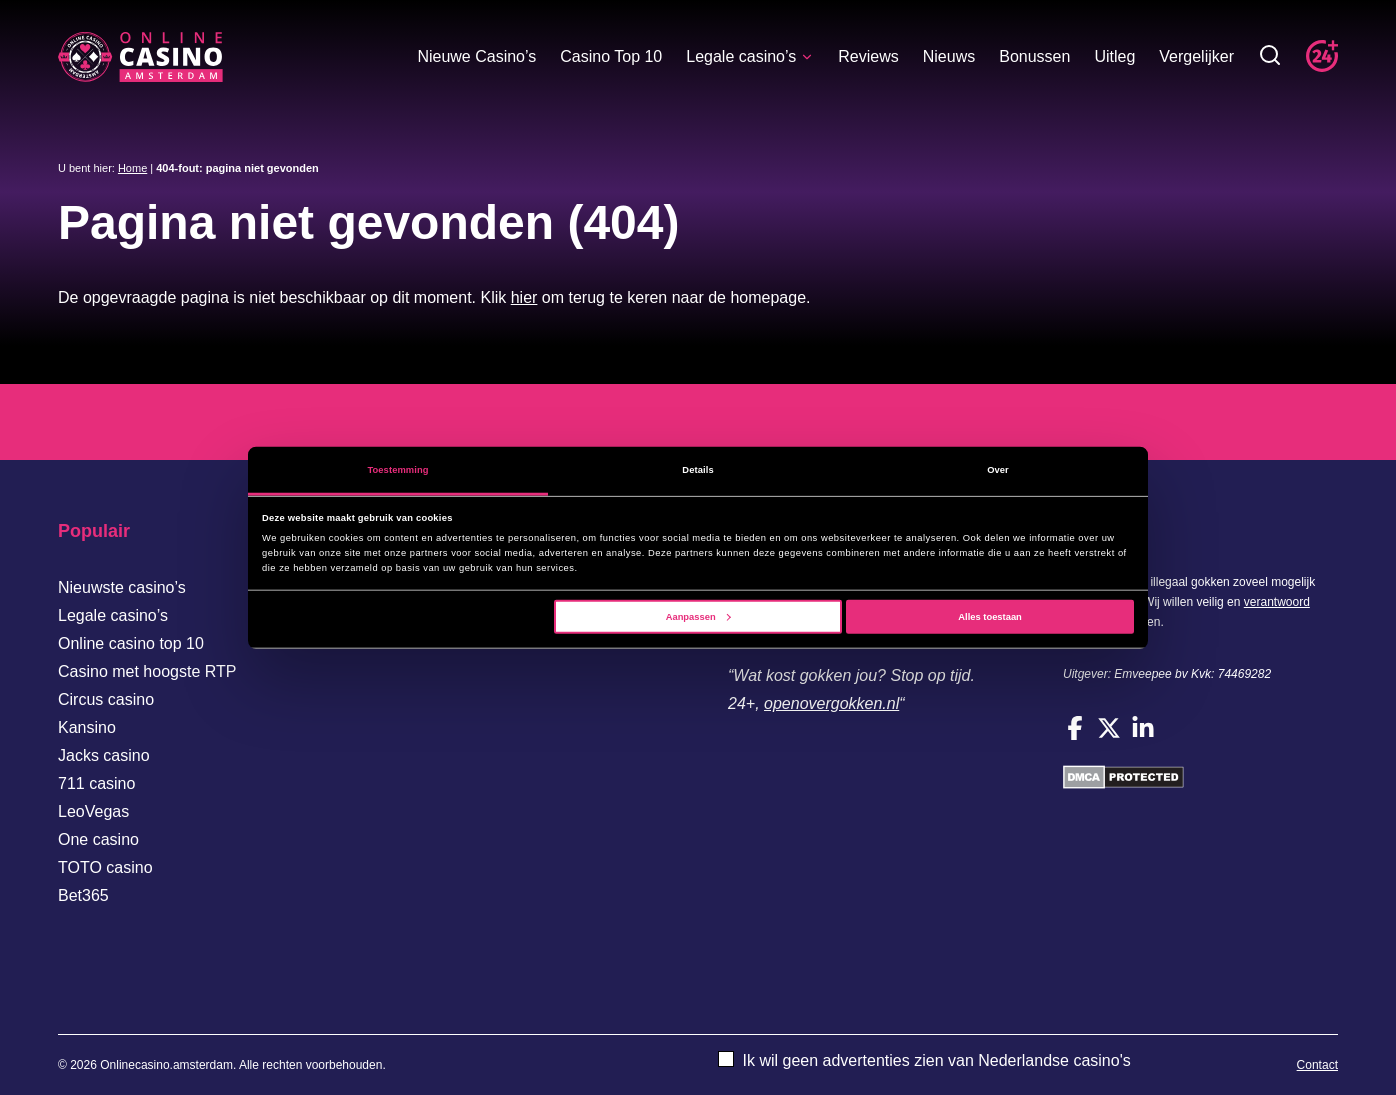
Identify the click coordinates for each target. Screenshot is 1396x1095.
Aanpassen (698, 617)
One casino (98, 839)
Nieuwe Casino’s (476, 56)
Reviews (868, 56)
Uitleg (1114, 56)
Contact (1317, 1065)
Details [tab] (697, 470)
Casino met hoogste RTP (147, 671)
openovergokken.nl (831, 703)
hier (524, 297)
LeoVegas (93, 811)
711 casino (96, 783)
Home (132, 168)
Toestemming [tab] (397, 470)
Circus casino (106, 699)
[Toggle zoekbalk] (1270, 56)
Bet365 (83, 895)
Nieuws (949, 56)
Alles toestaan (989, 617)
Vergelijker (1196, 56)
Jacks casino (104, 755)
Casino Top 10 (611, 56)
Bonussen (1034, 56)
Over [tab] (998, 470)
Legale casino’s (750, 56)
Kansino (87, 727)
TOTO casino (105, 867)
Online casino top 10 (131, 643)
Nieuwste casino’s (122, 587)
